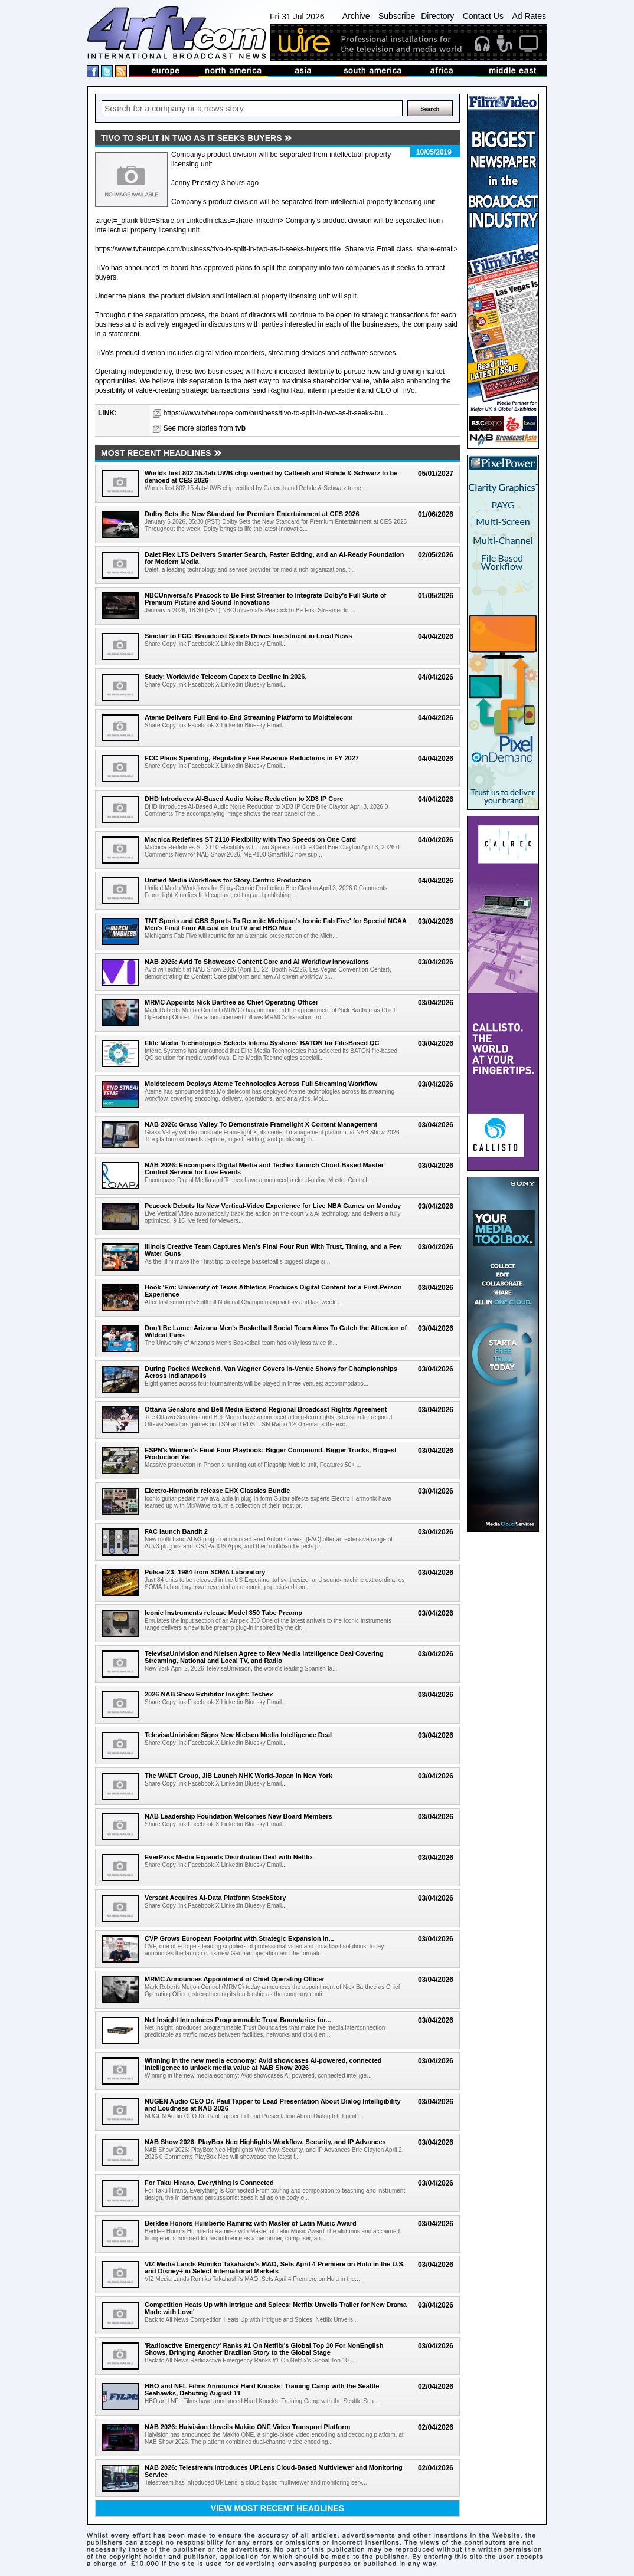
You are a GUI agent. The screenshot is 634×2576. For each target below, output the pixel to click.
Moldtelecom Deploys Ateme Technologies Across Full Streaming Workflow (261, 1083)
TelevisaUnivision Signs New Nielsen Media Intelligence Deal (238, 1734)
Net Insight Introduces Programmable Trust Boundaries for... (238, 2019)
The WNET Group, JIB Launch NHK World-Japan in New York (238, 1775)
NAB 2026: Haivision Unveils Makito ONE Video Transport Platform (247, 2426)
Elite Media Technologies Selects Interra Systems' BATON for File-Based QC (262, 1042)
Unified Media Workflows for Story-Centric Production (228, 880)
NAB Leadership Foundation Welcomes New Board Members (238, 1816)
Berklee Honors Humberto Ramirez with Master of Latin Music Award (251, 2223)
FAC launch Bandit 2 (176, 1531)
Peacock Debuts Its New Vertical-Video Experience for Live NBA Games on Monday (273, 1205)
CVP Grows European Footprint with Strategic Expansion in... (239, 1938)
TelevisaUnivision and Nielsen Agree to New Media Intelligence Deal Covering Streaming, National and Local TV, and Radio (264, 1657)
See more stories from (205, 428)
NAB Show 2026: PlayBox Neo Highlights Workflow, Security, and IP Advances (265, 2141)
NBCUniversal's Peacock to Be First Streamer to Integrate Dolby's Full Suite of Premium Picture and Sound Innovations (265, 599)
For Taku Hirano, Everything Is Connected (209, 2182)
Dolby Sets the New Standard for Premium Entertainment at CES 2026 (252, 513)
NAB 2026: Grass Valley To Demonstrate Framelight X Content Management (261, 1124)
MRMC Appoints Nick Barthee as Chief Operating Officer (231, 1002)
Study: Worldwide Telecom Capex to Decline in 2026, (226, 676)
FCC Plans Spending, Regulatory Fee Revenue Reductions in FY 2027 (252, 758)
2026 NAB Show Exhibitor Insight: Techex (209, 1694)
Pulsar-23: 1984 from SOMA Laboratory (205, 1572)
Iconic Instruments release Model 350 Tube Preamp (223, 1612)
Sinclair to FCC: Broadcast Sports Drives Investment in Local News (248, 635)
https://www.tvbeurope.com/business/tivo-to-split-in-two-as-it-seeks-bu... (276, 413)
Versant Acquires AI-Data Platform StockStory (215, 1897)
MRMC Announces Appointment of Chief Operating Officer (235, 1979)
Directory (437, 16)
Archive (356, 16)
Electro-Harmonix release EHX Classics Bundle (217, 1490)
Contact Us (483, 16)
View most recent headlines (277, 2508)
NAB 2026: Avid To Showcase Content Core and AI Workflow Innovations (257, 961)
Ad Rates (529, 16)
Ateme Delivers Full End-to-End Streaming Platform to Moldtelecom (249, 717)
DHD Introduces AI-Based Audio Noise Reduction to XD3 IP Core (244, 798)
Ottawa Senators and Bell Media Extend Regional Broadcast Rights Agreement (266, 1409)
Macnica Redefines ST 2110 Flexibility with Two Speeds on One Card (250, 839)
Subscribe (396, 16)
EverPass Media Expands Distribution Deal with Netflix (229, 1856)
